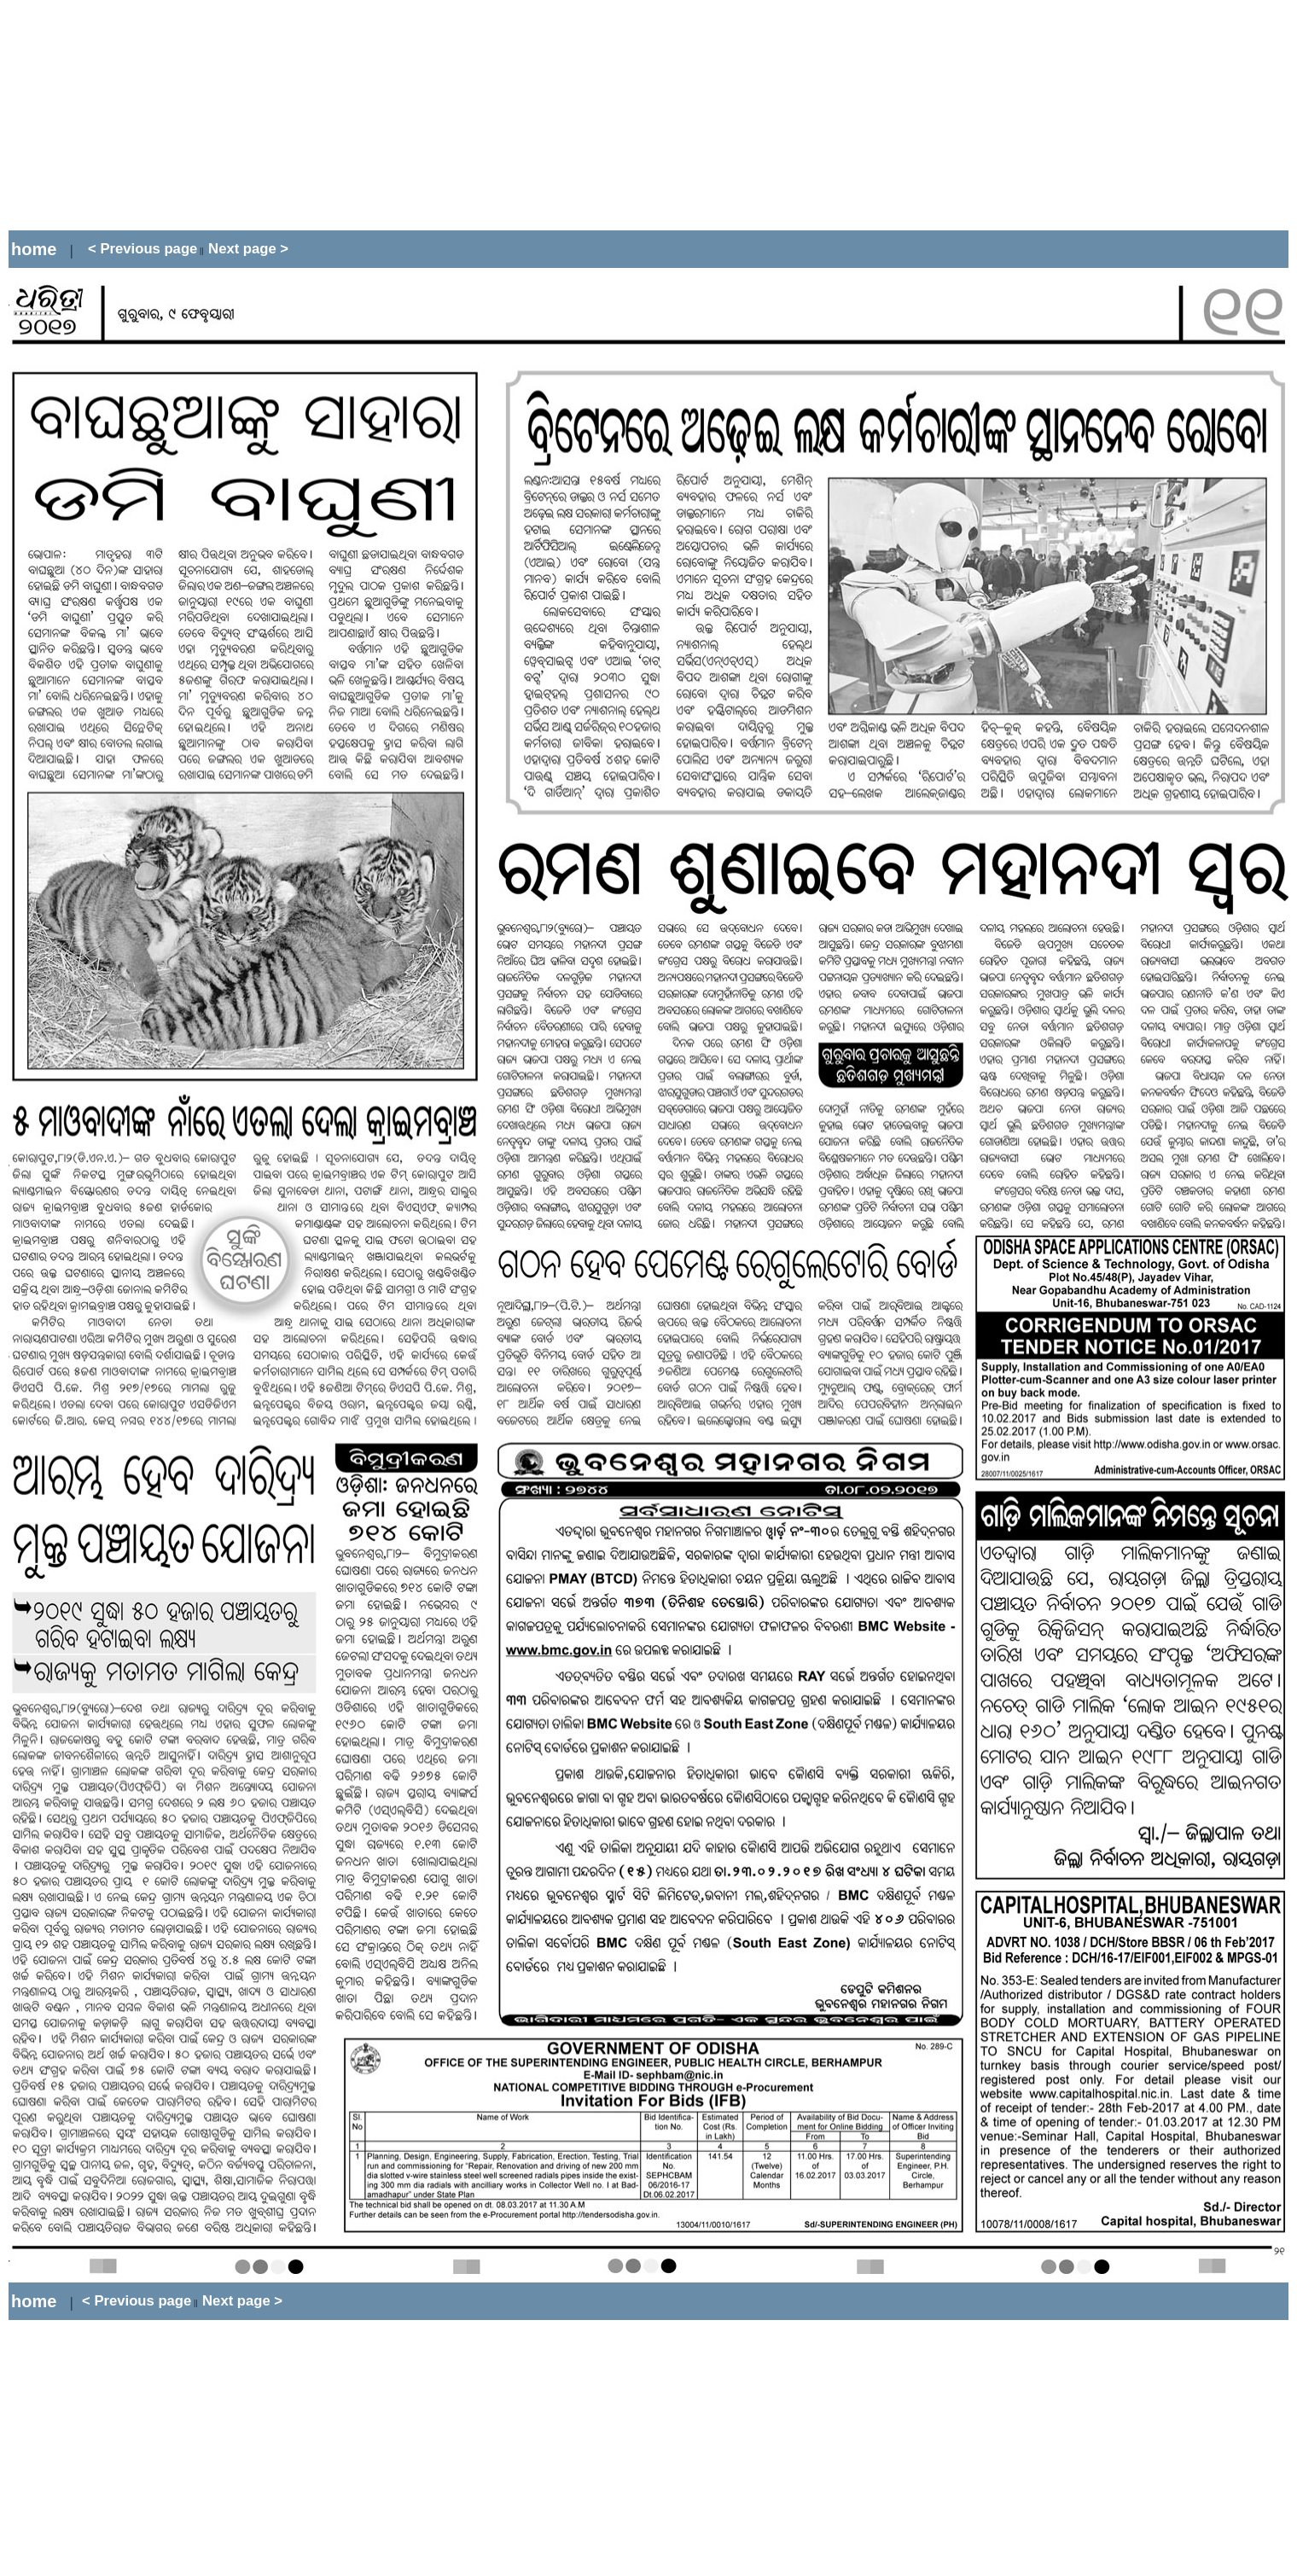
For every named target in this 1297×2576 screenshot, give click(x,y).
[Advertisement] (319, 115)
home (33, 249)
